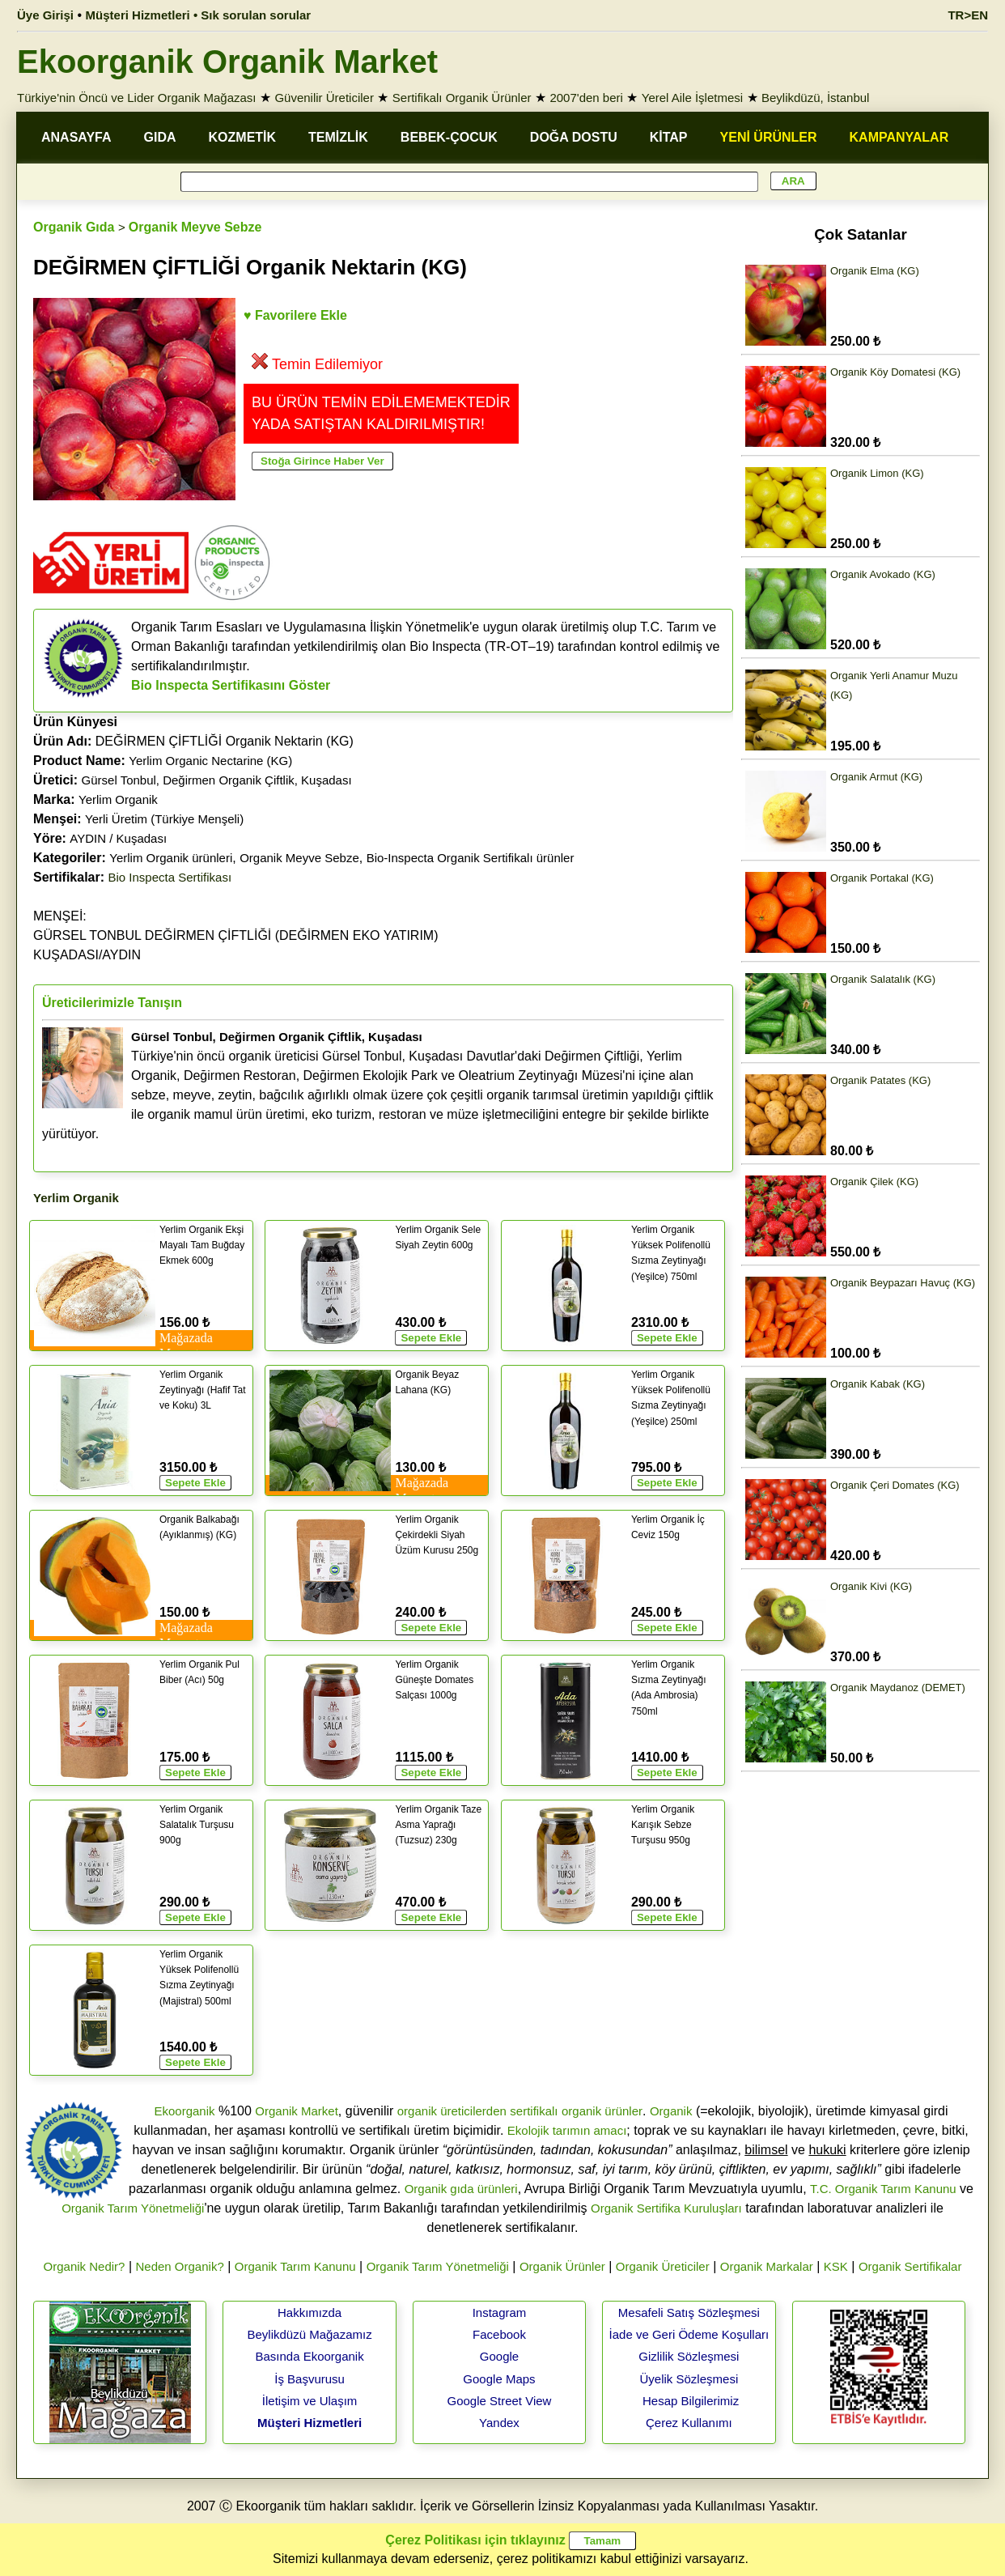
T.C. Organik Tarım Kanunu (883, 2189)
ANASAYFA (76, 137)
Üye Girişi (45, 15)
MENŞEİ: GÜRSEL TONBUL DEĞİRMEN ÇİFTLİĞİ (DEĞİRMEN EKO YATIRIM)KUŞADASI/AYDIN (236, 935)
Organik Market (296, 2111)
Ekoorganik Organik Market (227, 61)
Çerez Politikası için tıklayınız (475, 2540)
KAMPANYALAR (899, 137)
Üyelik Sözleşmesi (689, 2379)
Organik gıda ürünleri (461, 2189)
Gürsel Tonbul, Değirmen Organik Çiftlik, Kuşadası (217, 780)
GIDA (160, 137)
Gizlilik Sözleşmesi (688, 2356)
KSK (836, 2266)
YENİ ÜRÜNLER (768, 137)
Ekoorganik (184, 2111)
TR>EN (968, 15)
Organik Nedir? (84, 2266)
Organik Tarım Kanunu (295, 2266)
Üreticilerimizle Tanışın (112, 1003)
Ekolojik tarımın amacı (567, 2130)
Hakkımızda (309, 2312)
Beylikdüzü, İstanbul (815, 97)
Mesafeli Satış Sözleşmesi (689, 2312)
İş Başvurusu (309, 2379)
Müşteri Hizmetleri (309, 2422)
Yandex (499, 2422)
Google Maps (499, 2379)
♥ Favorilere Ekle (295, 315)
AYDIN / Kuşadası (118, 838)
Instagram (500, 2312)
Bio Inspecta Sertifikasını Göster (230, 685)
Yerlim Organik (118, 799)
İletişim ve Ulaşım (310, 2401)
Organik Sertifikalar (910, 2266)
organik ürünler (602, 2111)
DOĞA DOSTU (573, 137)
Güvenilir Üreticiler (324, 97)
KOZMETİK (243, 137)
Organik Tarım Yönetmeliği (132, 2208)
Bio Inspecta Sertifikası (170, 877)
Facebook (499, 2334)
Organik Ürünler (562, 2266)
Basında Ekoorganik (309, 2356)
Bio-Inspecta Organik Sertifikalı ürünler (471, 858)
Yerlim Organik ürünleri (170, 858)
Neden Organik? (180, 2266)
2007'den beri (585, 97)
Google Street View (499, 2401)
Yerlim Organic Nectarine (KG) (210, 760)
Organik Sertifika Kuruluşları (666, 2208)
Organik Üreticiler (663, 2266)
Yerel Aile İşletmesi (692, 97)
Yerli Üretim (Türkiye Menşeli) (164, 819)
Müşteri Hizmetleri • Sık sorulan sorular (199, 15)
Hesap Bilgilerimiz (690, 2401)
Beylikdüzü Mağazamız (309, 2334)
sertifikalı (534, 2111)
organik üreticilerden (452, 2111)
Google (499, 2356)
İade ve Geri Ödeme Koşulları (689, 2334)
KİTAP (669, 137)
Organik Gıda (73, 227)
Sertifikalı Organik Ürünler (462, 97)
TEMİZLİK (338, 137)
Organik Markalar (766, 2266)
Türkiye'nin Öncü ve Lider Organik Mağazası (137, 97)
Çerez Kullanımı (689, 2422)
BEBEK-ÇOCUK (449, 137)
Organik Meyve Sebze (195, 227)
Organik (671, 2111)
